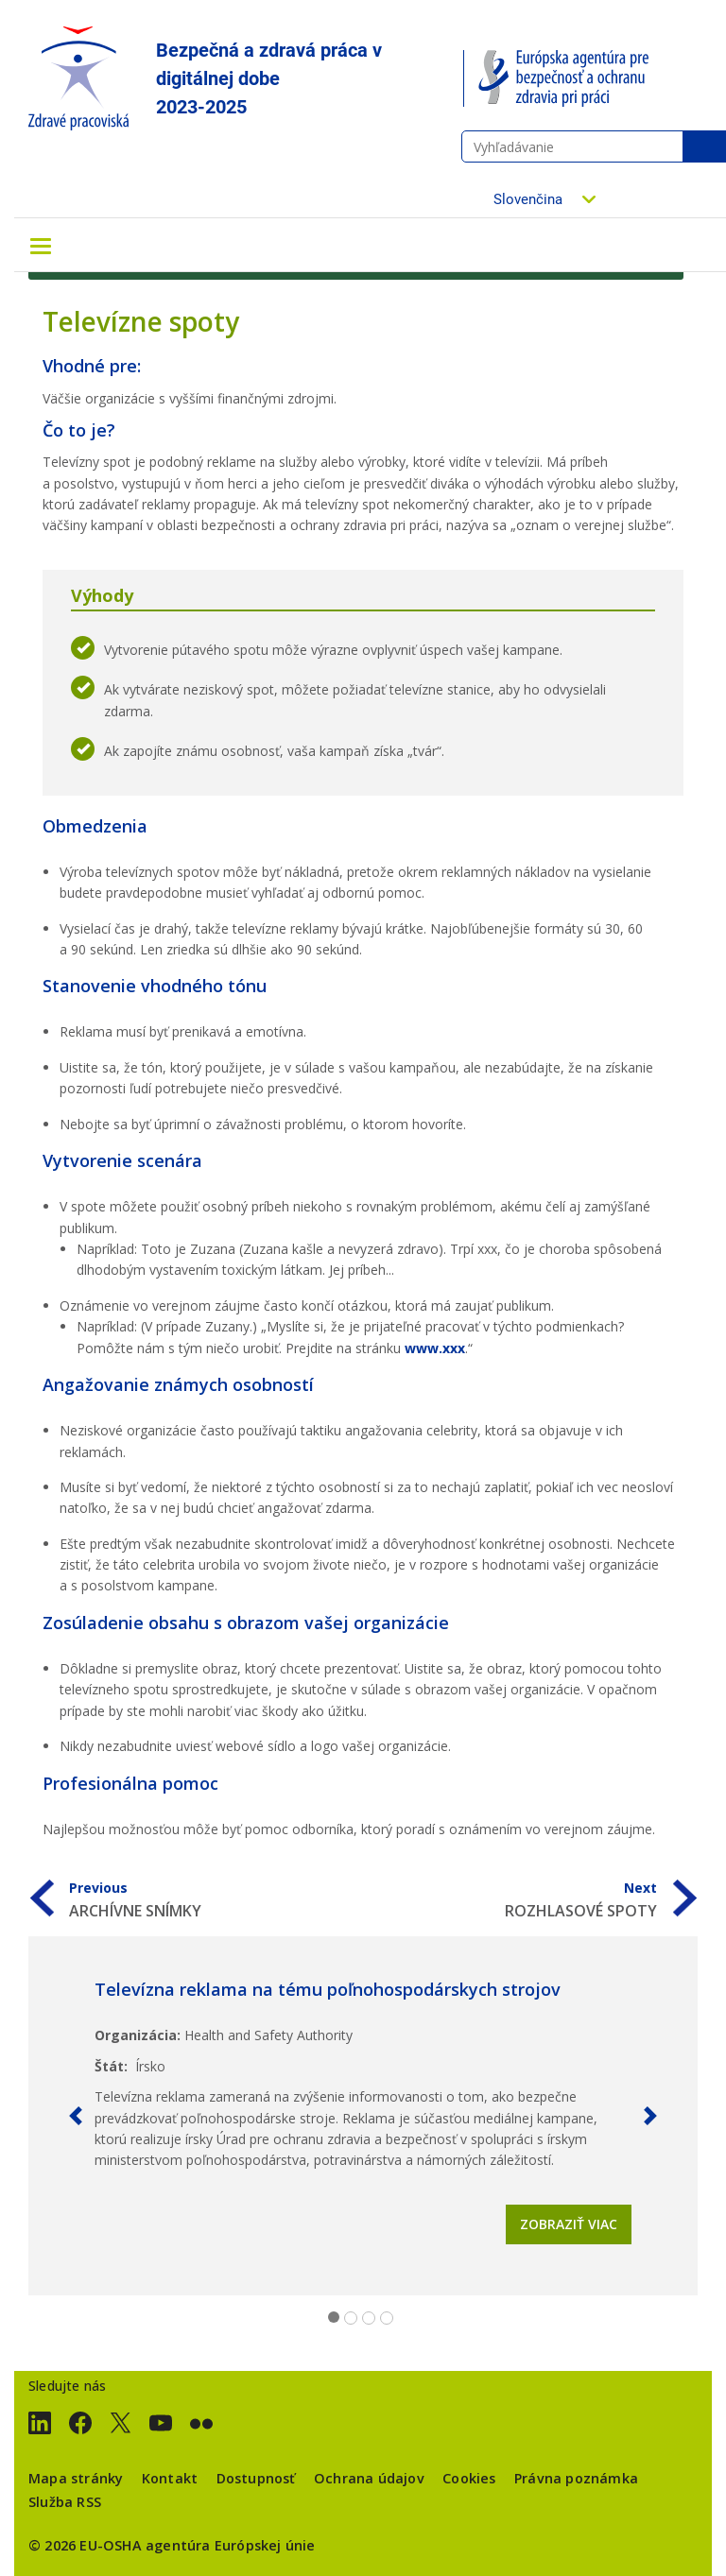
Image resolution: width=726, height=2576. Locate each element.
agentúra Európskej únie (231, 2545)
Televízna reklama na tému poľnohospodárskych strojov (328, 1989)
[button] (75, 2116)
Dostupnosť (256, 2478)
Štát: (111, 2066)
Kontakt (170, 2478)
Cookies (468, 2478)
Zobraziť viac (568, 2224)
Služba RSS (64, 2502)
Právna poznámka (576, 2478)
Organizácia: (138, 2035)
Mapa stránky (75, 2478)
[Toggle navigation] (40, 244)
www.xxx (435, 1348)
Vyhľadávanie (704, 146)
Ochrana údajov (369, 2478)
